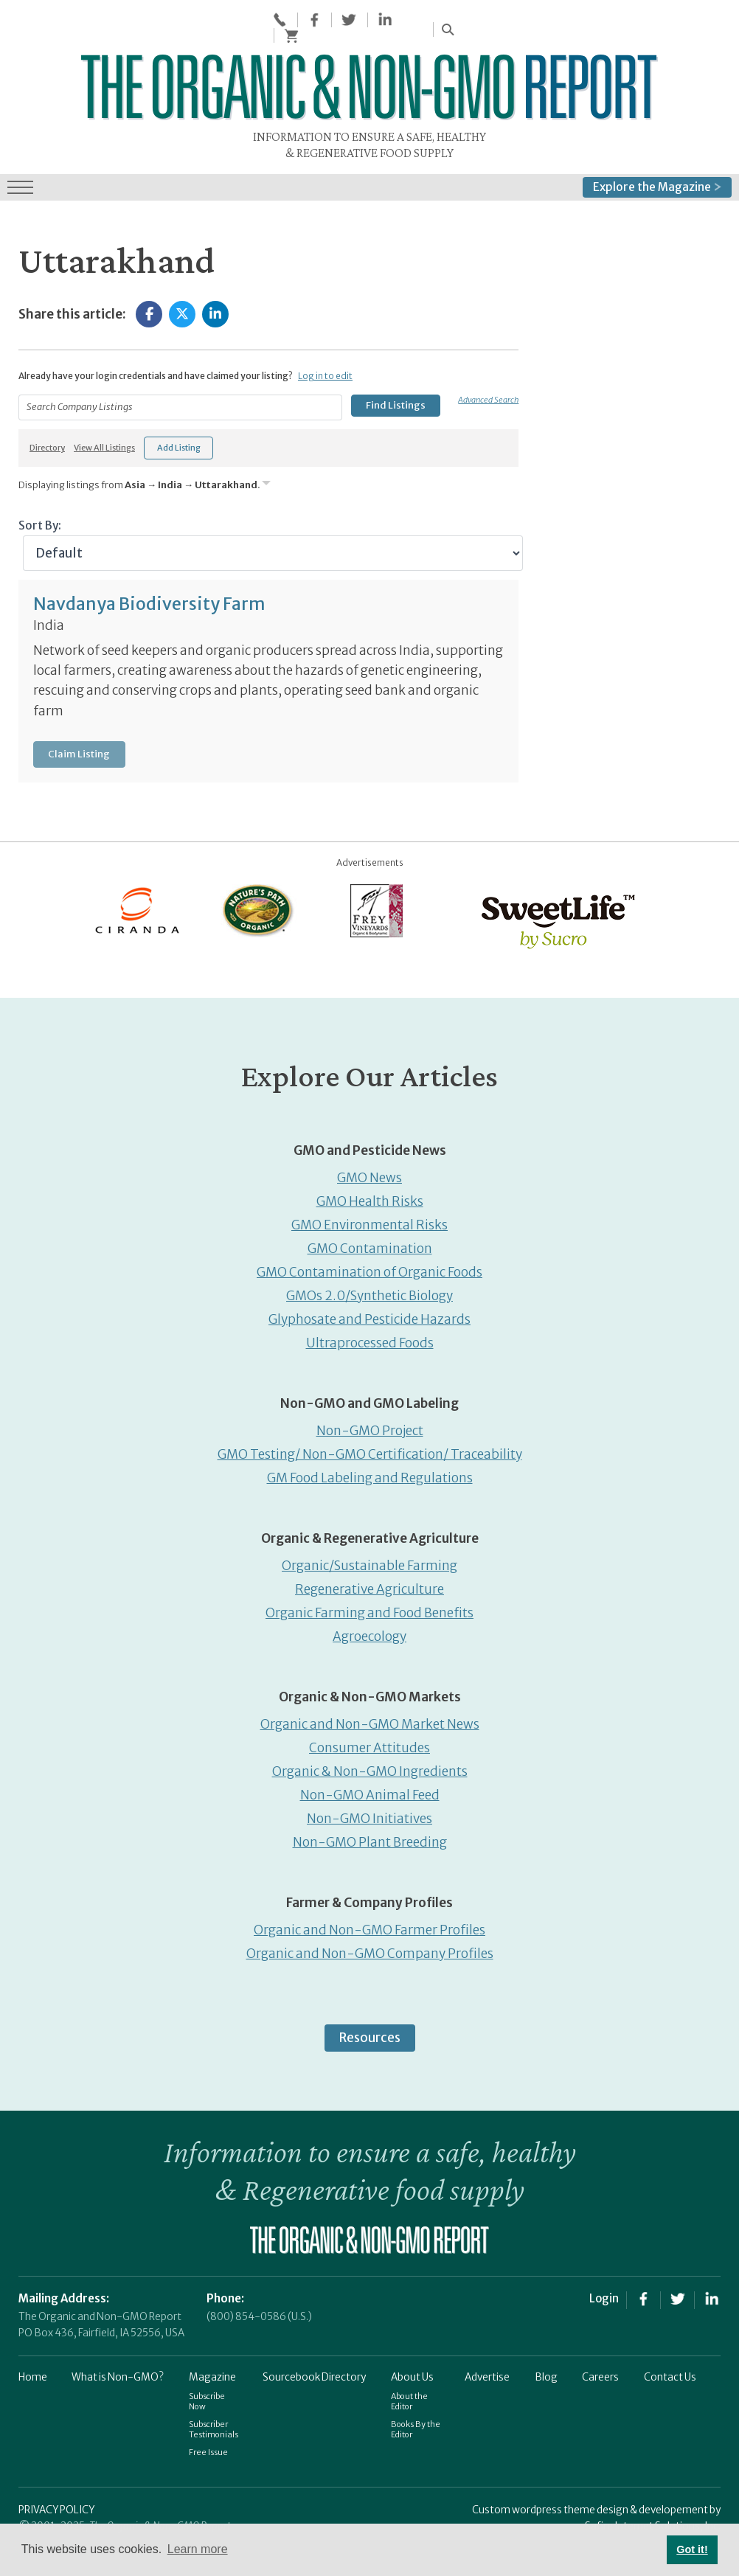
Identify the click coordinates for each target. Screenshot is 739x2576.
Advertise (487, 2345)
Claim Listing (79, 722)
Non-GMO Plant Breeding (370, 1810)
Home (32, 2345)
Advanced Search (488, 367)
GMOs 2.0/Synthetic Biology (369, 1264)
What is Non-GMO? (118, 2345)
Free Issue (208, 2420)
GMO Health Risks (369, 1170)
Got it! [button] (691, 2549)
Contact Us (670, 2345)
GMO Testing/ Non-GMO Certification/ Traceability (370, 1422)
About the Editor (409, 2369)
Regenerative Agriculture (369, 1557)
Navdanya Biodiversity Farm (149, 572)
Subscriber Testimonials (213, 2397)
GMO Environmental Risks (369, 1193)
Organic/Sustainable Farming (369, 1534)
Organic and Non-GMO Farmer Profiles (369, 1898)
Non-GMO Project (369, 1399)
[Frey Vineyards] (375, 877)
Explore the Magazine (657, 154)
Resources (369, 2006)
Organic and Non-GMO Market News (369, 1692)
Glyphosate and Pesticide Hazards (369, 1288)
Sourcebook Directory (314, 2345)
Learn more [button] (197, 2549)
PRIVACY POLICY (56, 2478)
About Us (412, 2345)
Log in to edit (325, 344)
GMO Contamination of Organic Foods (369, 1240)
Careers (600, 2345)
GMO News (369, 1146)
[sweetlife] (554, 888)
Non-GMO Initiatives (369, 1787)
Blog (546, 2345)
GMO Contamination (370, 1217)
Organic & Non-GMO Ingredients (370, 1740)
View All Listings (104, 416)
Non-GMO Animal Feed (370, 1763)
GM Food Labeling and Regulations (370, 1446)
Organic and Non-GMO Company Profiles (369, 1922)
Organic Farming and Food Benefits (369, 1581)
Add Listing (179, 415)
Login (604, 2266)
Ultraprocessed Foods (370, 1311)
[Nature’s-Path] (256, 877)
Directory (47, 416)
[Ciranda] (138, 877)
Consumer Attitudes (369, 1716)
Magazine (212, 2345)
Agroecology (369, 1605)
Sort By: (39, 493)
